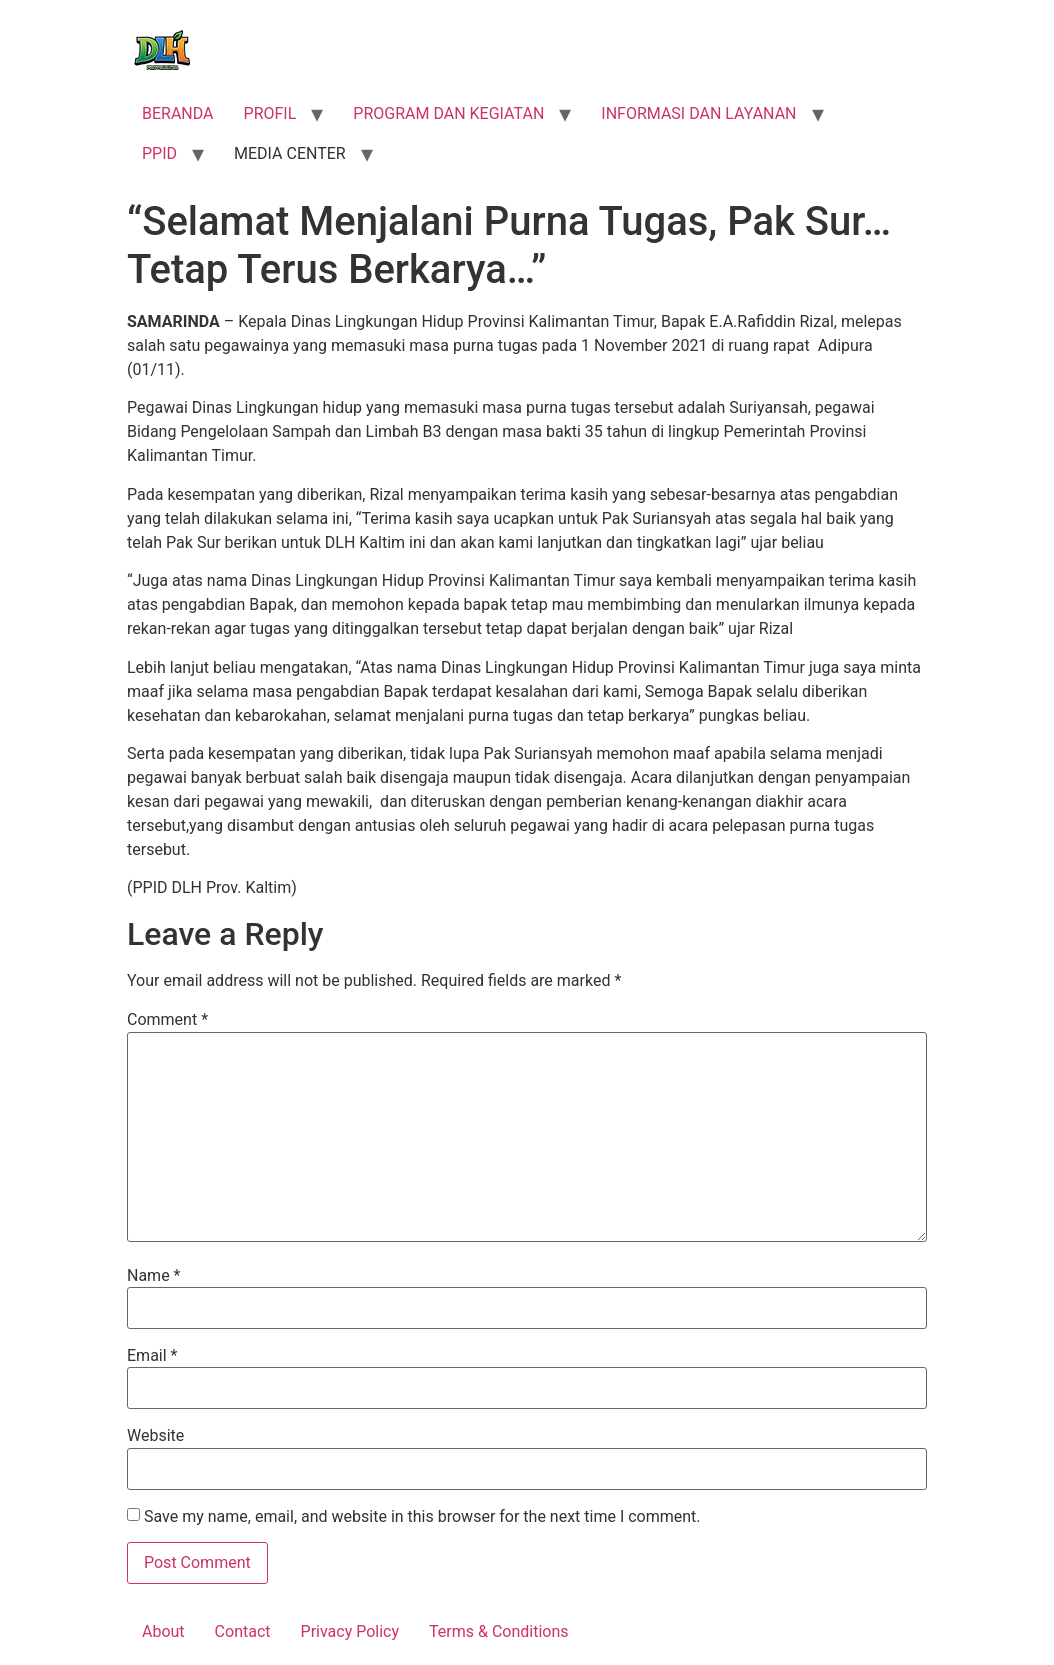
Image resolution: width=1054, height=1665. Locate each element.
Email (152, 1356)
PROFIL (270, 113)
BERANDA (178, 113)
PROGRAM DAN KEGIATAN (448, 113)
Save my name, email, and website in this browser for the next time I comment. (422, 1517)
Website (155, 1436)
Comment (167, 1020)
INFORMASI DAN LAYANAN (698, 113)
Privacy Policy (350, 1631)
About (163, 1631)
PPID (159, 153)
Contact (243, 1631)
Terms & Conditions (499, 1631)
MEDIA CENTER (290, 153)
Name (154, 1276)
